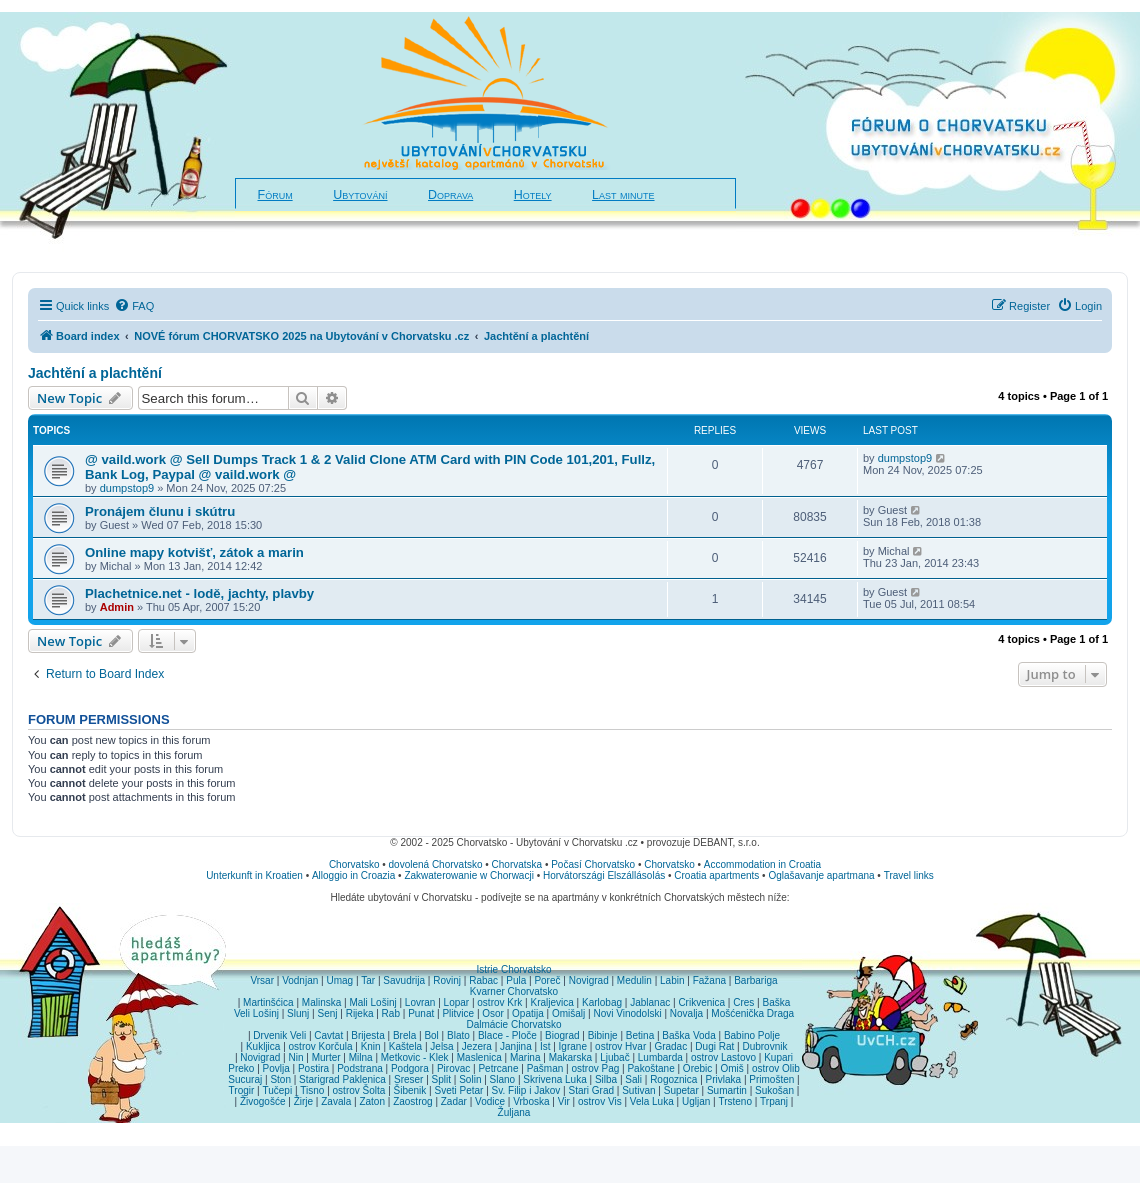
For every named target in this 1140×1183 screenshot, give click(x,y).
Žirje (303, 1101)
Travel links (909, 875)
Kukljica (263, 1046)
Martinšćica (268, 1002)
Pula (516, 980)
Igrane (573, 1046)
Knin (371, 1046)
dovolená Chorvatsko (436, 864)
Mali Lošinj (372, 1002)
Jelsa (441, 1046)
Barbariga (755, 980)
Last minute (623, 195)
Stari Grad (591, 1090)
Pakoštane (650, 1068)
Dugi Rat (714, 1046)
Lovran (420, 1002)
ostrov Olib (776, 1068)
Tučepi (278, 1090)
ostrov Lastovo (723, 1057)
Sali (633, 1079)
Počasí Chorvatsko (593, 864)
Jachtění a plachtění (95, 373)
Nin (295, 1057)
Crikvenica (701, 1002)
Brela (404, 1035)
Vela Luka (652, 1101)
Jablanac (650, 1002)
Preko (241, 1068)
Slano (503, 1079)
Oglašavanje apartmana (821, 875)
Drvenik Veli (279, 1035)
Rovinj (447, 980)
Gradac (670, 1046)
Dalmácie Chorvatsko (513, 1024)
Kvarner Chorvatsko (514, 991)
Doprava (450, 195)
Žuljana (514, 1112)
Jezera (477, 1046)
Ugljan (696, 1101)
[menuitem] (134, 306)
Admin (117, 607)
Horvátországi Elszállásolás (604, 875)
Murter (326, 1057)
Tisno (312, 1090)
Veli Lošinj (256, 1013)
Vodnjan (300, 980)
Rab (391, 1013)
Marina (525, 1057)
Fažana (709, 980)
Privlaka (724, 1079)
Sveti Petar (459, 1090)
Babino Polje (752, 1035)
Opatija (528, 1013)
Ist (545, 1046)
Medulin (634, 980)
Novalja (686, 1013)
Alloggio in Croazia (353, 875)
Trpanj (774, 1101)
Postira (313, 1068)
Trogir (242, 1090)
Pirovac (453, 1068)
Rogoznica (673, 1079)
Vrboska (531, 1101)
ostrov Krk (499, 1002)
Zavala (336, 1101)
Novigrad (589, 980)
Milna (361, 1057)
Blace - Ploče (507, 1035)
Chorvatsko (354, 864)
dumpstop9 (127, 488)
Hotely (533, 195)
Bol (431, 1035)
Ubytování (360, 195)
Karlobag (602, 1002)
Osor (493, 1013)
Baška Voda (688, 1035)
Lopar (457, 1002)
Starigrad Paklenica (342, 1079)
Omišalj (568, 1013)
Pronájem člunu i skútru (160, 511)
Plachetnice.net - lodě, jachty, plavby (199, 593)
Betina (640, 1035)
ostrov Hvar (620, 1046)
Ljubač (614, 1057)
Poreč (547, 980)
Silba (606, 1079)
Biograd (562, 1035)
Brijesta (367, 1035)
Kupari (778, 1057)
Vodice (490, 1101)
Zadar (454, 1101)
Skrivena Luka (554, 1079)
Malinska (321, 1002)
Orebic (697, 1068)
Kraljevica (551, 1002)
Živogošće (263, 1101)
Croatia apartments (716, 875)
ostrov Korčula (321, 1046)
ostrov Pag (595, 1068)
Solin (470, 1079)
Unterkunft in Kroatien (254, 875)
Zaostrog (412, 1101)
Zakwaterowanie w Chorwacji (469, 875)
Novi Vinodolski (627, 1013)
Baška (777, 1002)
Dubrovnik (764, 1046)
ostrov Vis (600, 1101)
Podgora (410, 1068)
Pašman (545, 1068)
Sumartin (727, 1090)
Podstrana (360, 1068)
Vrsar (262, 980)
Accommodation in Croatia (762, 864)
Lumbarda (660, 1057)
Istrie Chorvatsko (513, 969)
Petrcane (498, 1068)
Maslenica (479, 1057)
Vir (564, 1101)
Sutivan (638, 1090)
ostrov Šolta (359, 1090)
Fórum (275, 195)
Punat (421, 1013)
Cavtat (328, 1035)
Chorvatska (517, 864)
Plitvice (458, 1013)
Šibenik (410, 1090)
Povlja (276, 1068)
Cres (743, 1002)
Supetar (681, 1090)
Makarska (570, 1057)
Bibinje (603, 1035)
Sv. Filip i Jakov (526, 1090)
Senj (327, 1013)
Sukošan (774, 1090)
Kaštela (405, 1046)
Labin (672, 980)
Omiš (731, 1068)
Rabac (483, 980)
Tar (368, 980)
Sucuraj (245, 1079)
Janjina (516, 1046)
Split (441, 1079)
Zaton (372, 1101)
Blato (458, 1035)
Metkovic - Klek (415, 1057)
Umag (339, 980)
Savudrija (404, 980)
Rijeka (360, 1013)
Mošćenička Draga (752, 1013)
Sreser (408, 1079)
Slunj (298, 1013)
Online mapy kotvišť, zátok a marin (194, 552)
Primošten (771, 1079)
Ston (280, 1079)
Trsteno (735, 1101)
